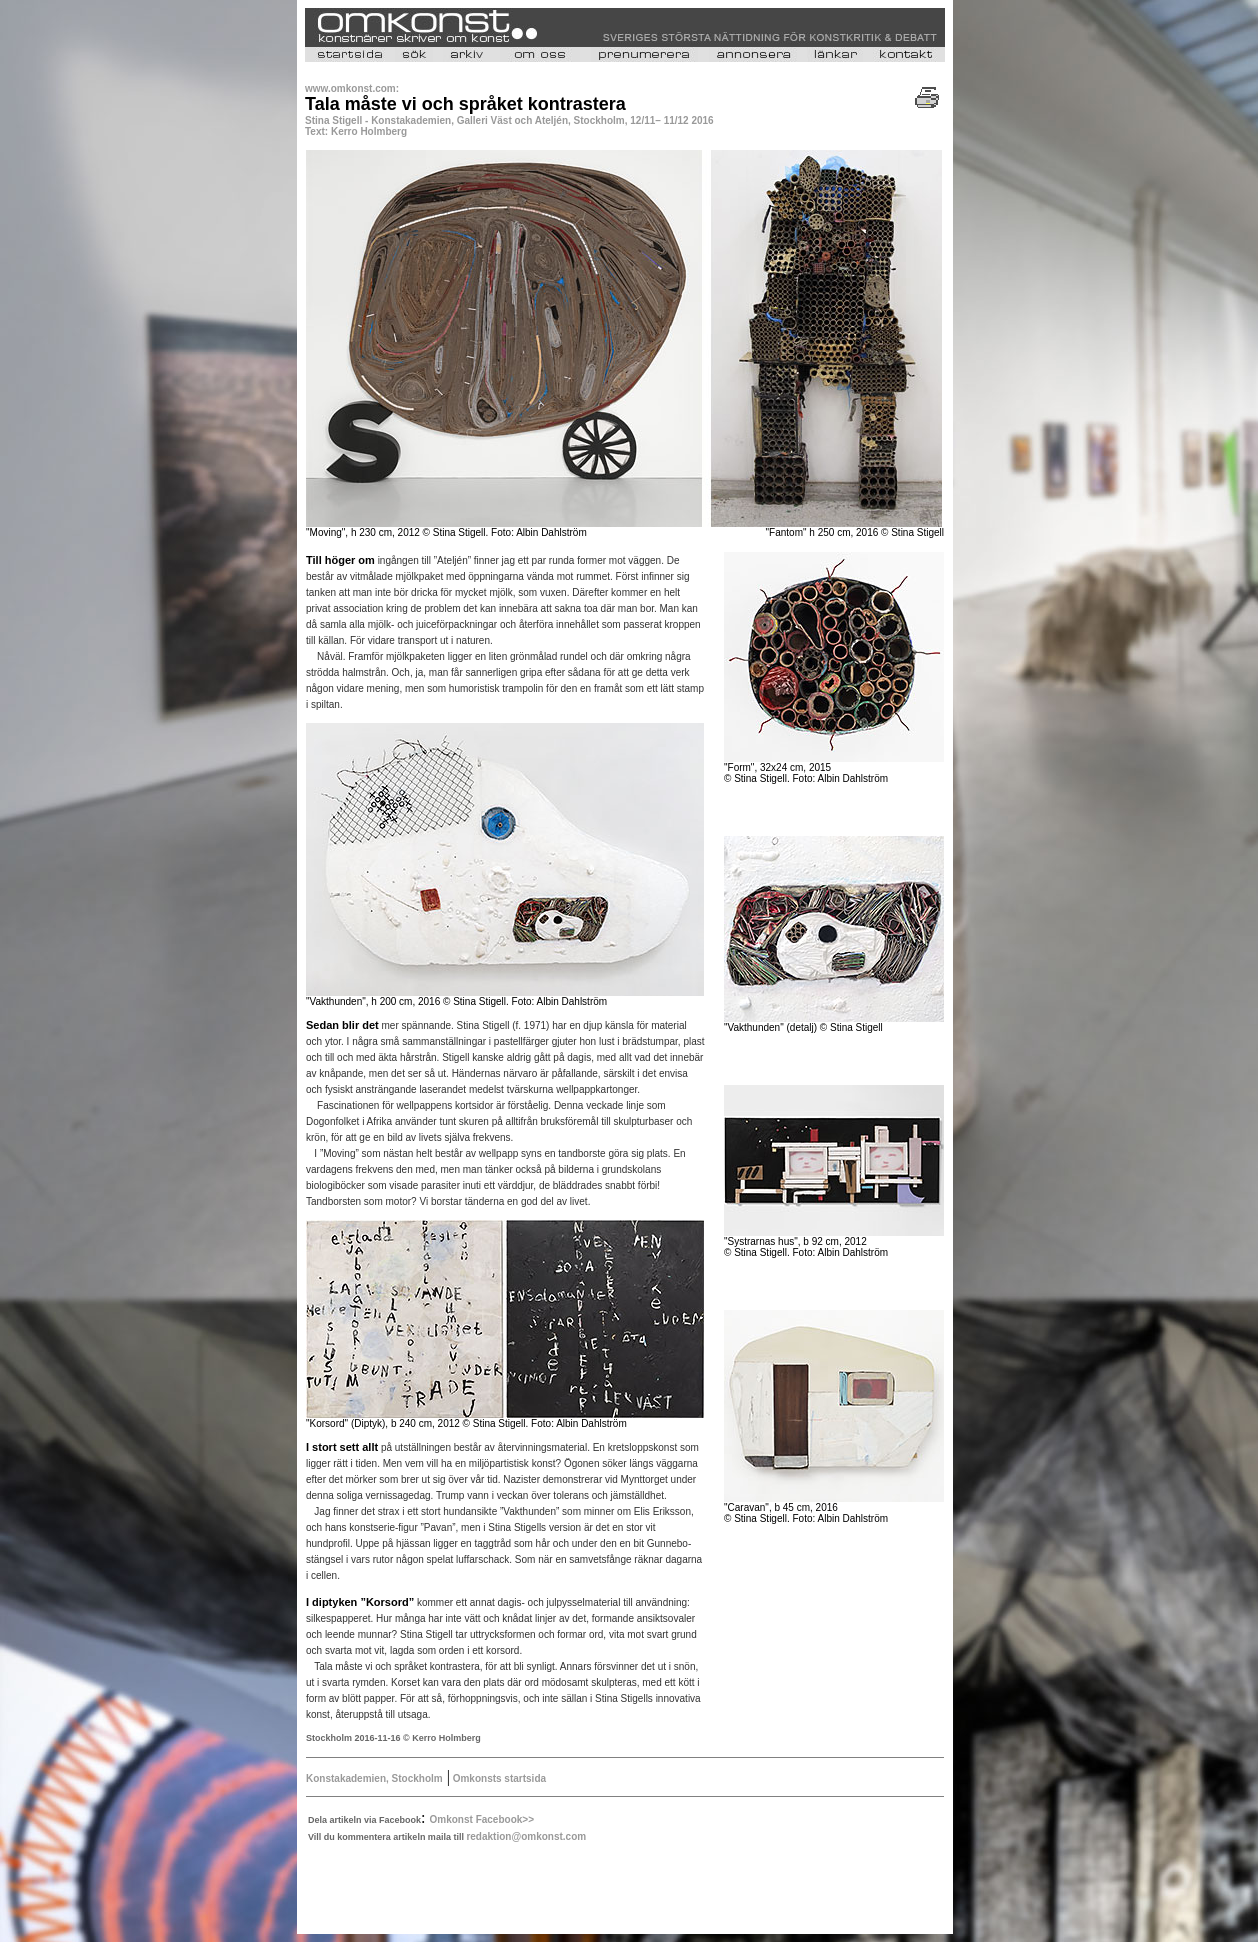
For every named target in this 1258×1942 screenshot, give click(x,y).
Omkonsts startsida (498, 1778)
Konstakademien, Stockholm (374, 1778)
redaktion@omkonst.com (526, 1836)
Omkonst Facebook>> (482, 1819)
